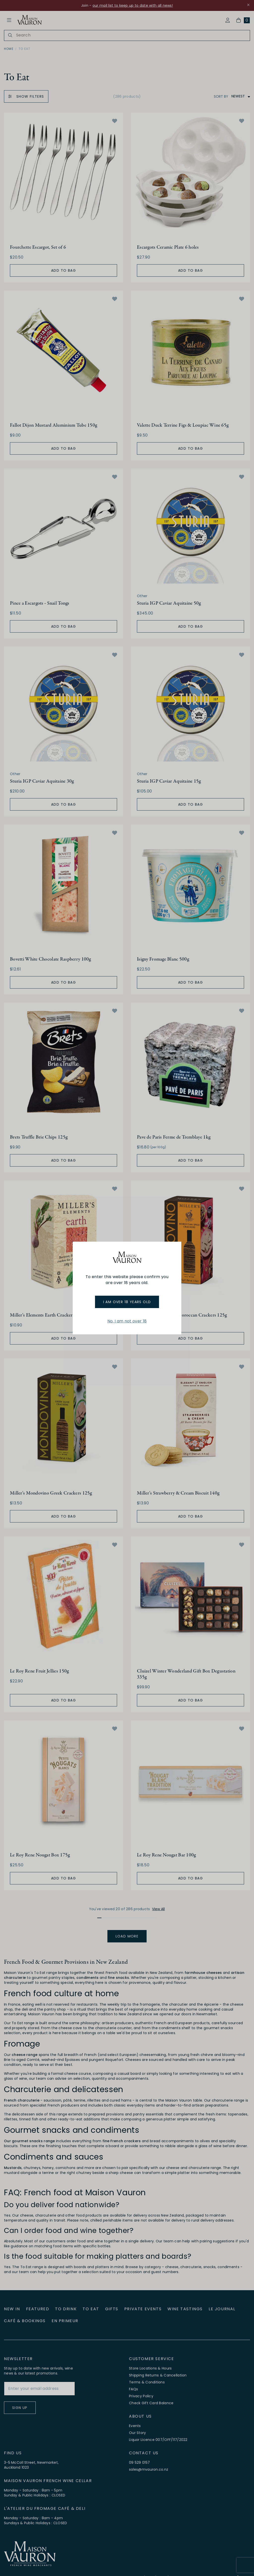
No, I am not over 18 (127, 1321)
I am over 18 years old (127, 1301)
